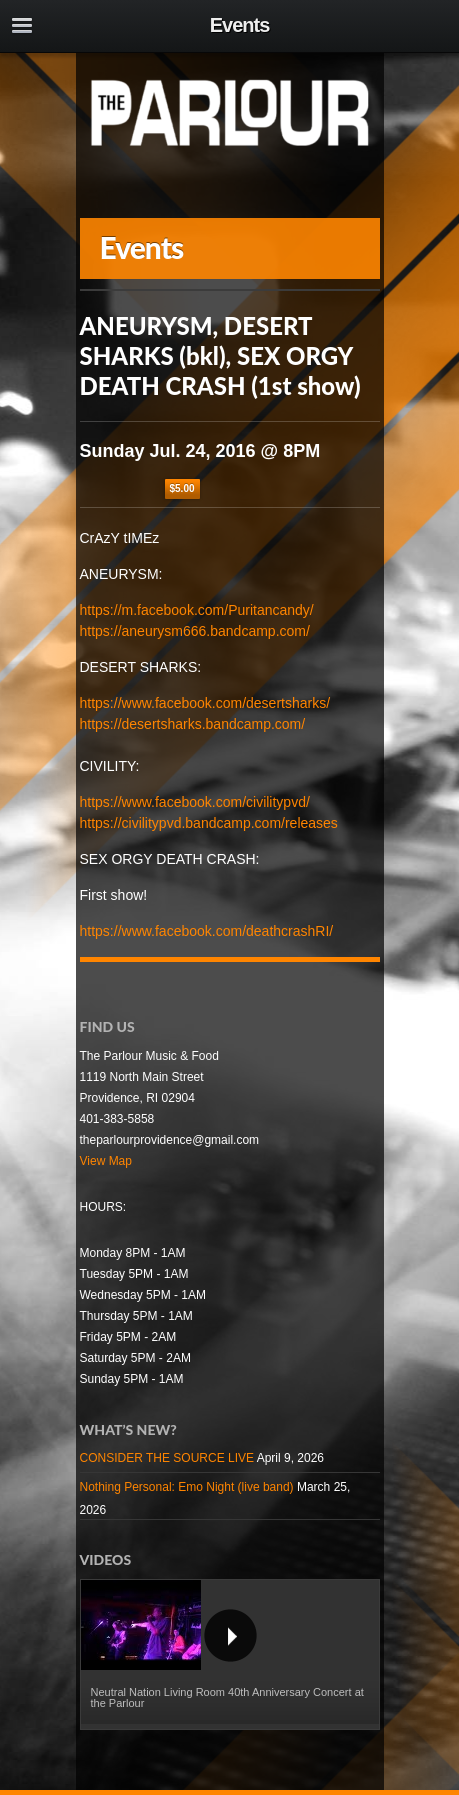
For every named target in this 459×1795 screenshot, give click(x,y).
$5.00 (182, 488)
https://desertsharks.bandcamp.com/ (193, 724)
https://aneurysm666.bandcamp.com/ (195, 631)
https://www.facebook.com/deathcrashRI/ (207, 931)
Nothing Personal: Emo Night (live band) (187, 1487)
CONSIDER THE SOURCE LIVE (167, 1458)
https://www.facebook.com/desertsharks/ (205, 703)
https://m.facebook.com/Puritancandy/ (197, 610)
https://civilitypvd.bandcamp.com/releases (209, 823)
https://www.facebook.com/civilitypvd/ (195, 802)
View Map (106, 1161)
